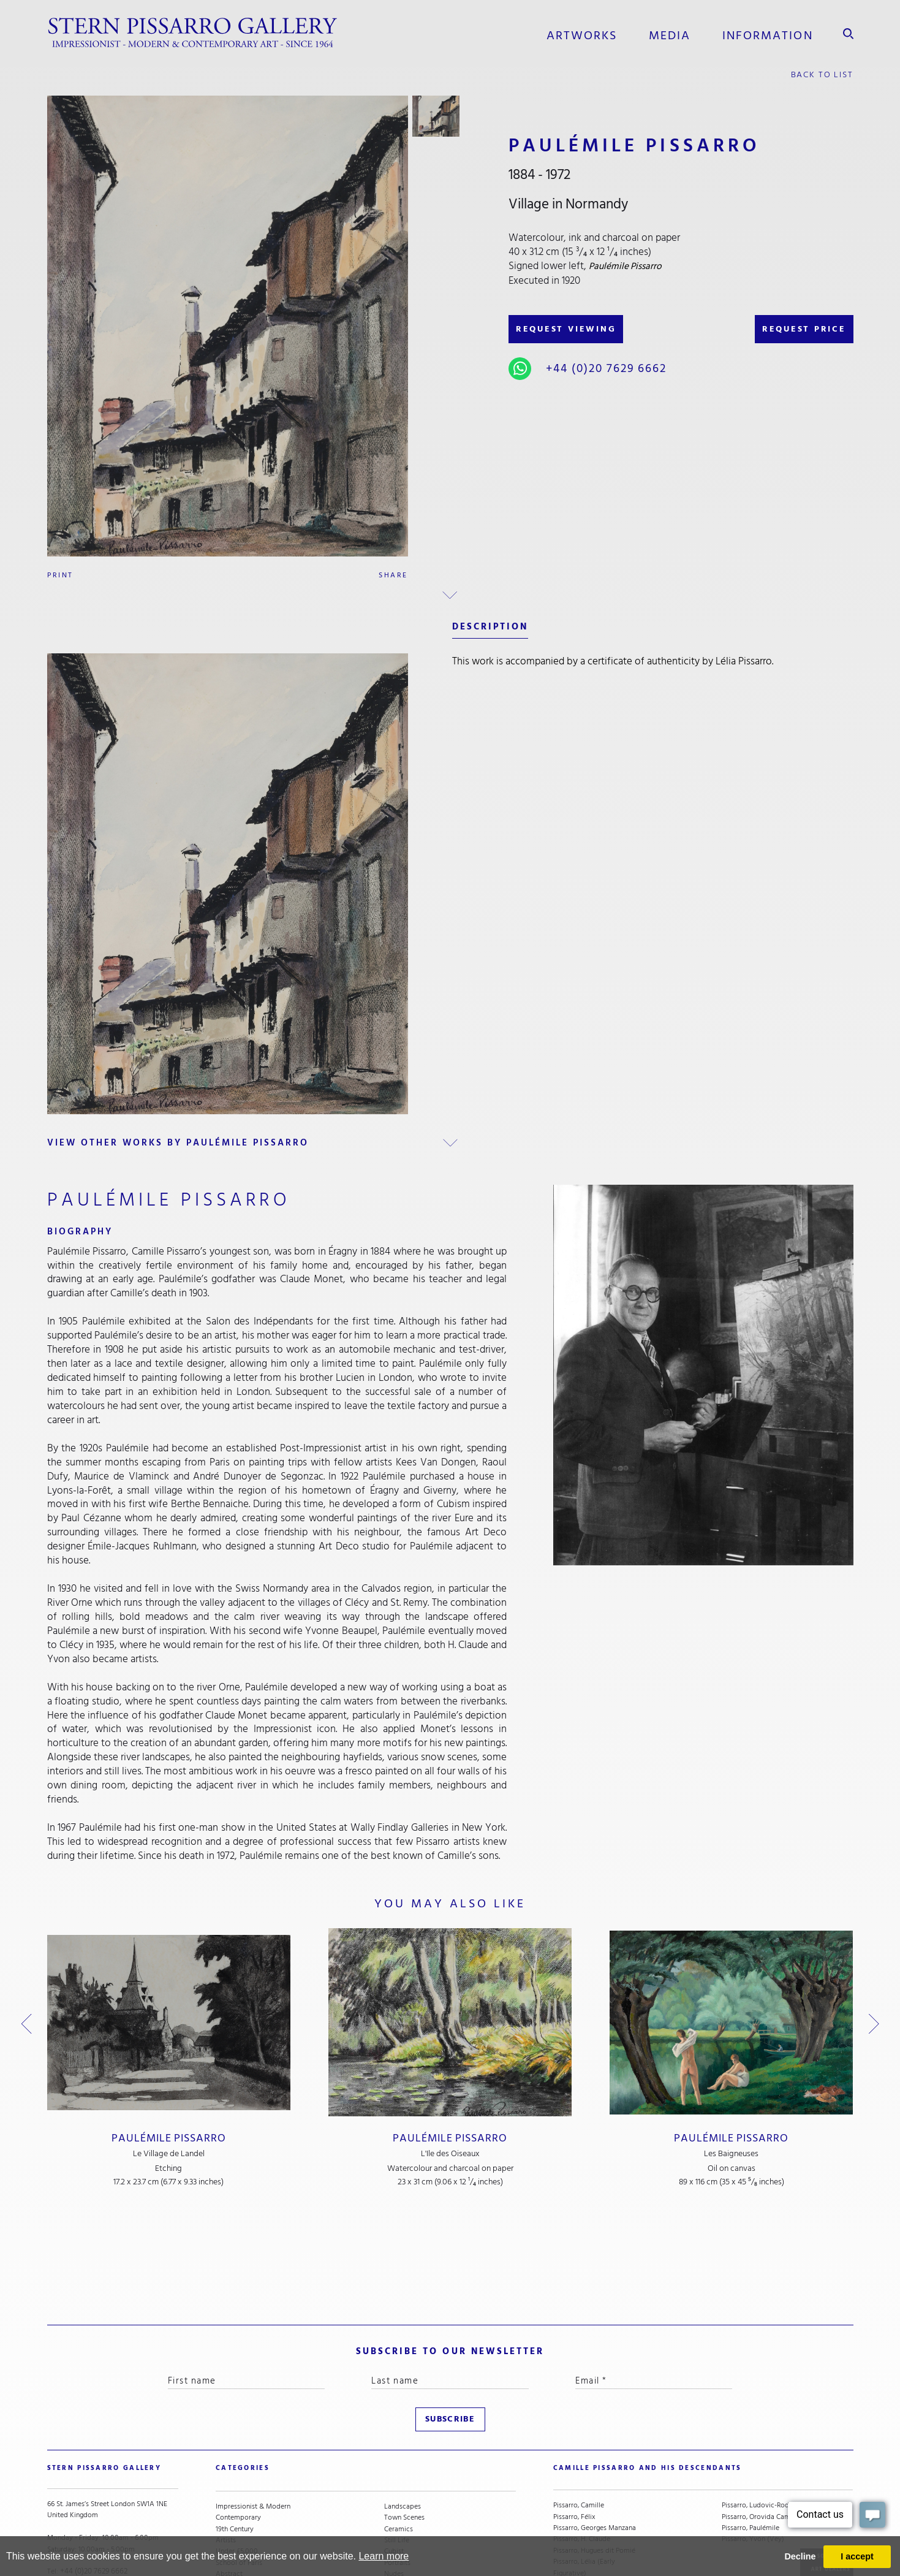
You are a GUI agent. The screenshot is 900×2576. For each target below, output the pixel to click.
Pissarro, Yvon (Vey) (753, 2441)
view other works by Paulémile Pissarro (178, 1141)
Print (60, 574)
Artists (226, 2441)
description (490, 625)
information (768, 34)
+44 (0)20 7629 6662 (604, 367)
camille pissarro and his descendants (645, 2377)
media (670, 34)
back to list (822, 73)
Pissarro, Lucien (577, 2520)
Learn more (383, 2556)
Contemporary (238, 2419)
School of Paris (239, 2464)
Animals (396, 2487)
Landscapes (402, 2408)
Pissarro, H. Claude (581, 2441)
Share (393, 574)
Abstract (229, 2476)
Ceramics (398, 2430)
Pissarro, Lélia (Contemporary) (578, 2493)
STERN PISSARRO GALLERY (103, 2377)
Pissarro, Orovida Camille (761, 2419)
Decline (799, 2556)
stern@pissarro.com (99, 2487)
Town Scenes (404, 2419)
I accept (857, 2556)
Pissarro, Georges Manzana (594, 2430)
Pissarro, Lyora (576, 2509)
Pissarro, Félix (574, 2419)
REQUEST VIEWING (568, 327)
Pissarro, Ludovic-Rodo (757, 2408)
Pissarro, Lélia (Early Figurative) (584, 2470)
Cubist (394, 2453)
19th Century (235, 2430)
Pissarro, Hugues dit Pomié (594, 2453)
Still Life (396, 2441)
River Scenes (235, 2498)
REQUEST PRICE (802, 327)
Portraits (397, 2464)
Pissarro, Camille (578, 2408)
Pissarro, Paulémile (750, 2430)
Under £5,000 (237, 2453)
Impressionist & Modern (253, 2408)
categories (242, 2377)
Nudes (394, 2476)
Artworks (582, 34)
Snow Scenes (236, 2487)
